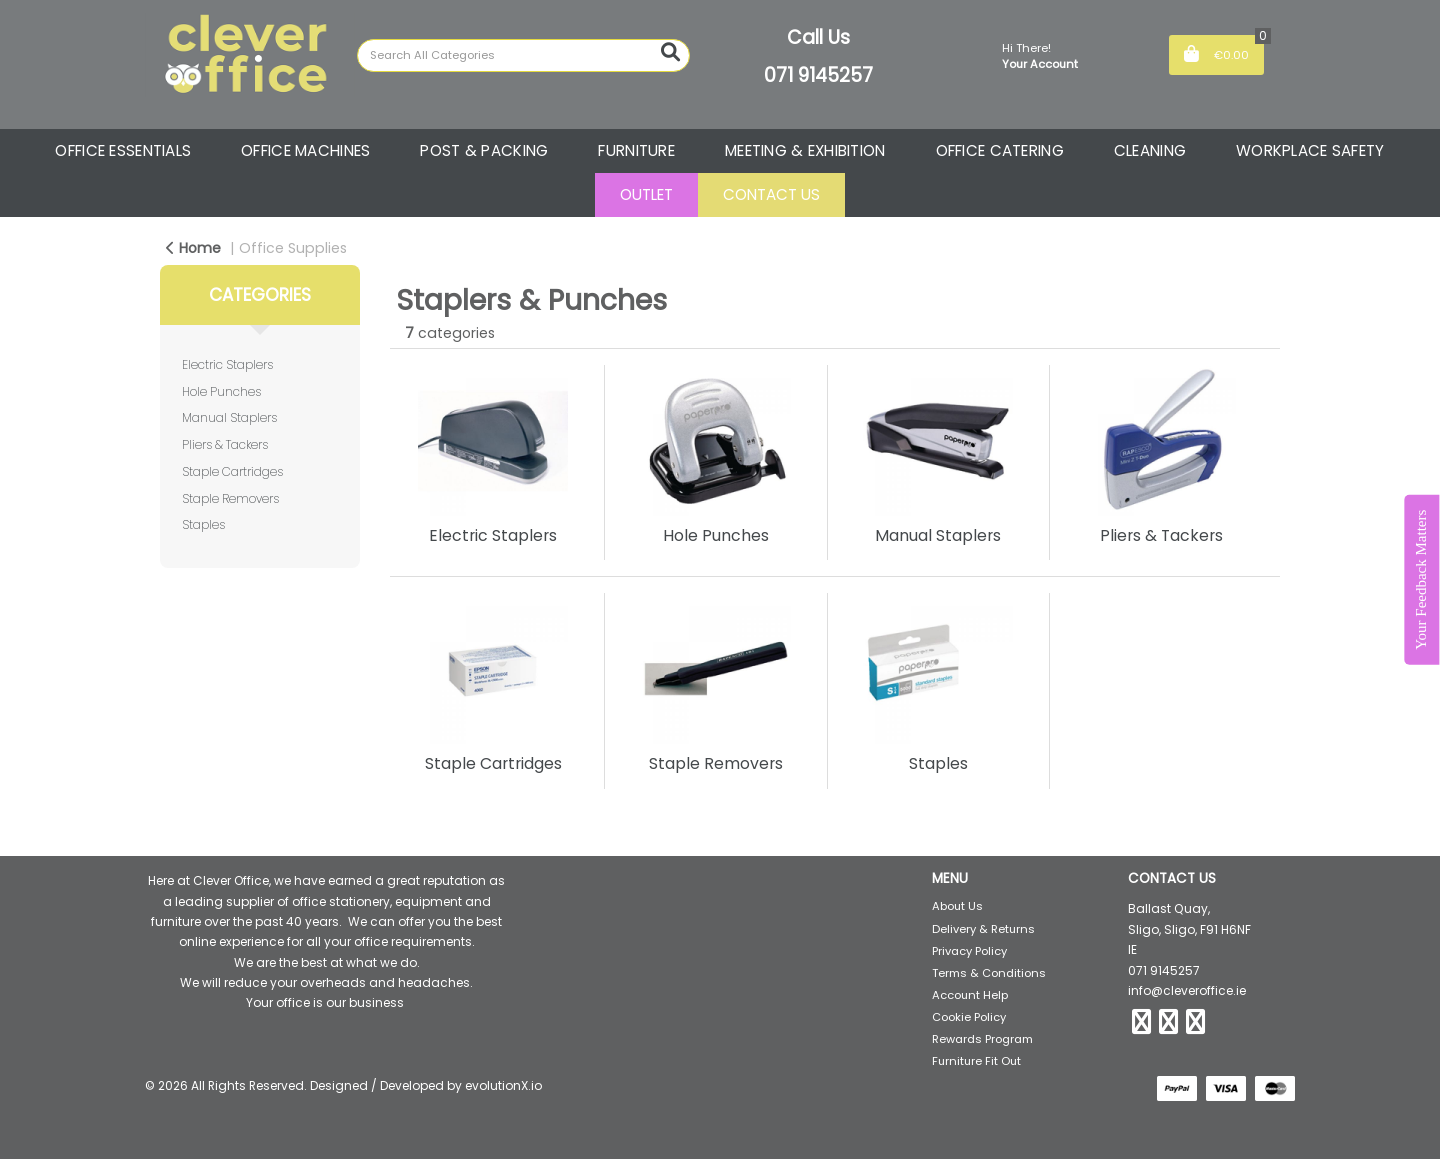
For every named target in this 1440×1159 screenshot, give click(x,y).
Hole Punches (221, 391)
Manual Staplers (229, 417)
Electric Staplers (227, 364)
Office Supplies (293, 248)
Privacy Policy (969, 951)
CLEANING (1150, 150)
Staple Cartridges (232, 471)
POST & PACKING (484, 150)
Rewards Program (982, 1039)
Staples (203, 524)
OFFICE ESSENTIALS (123, 150)
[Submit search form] (670, 52)
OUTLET (646, 194)
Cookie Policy (969, 1017)
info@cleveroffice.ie (1187, 990)
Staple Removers (230, 498)
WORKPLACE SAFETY (1310, 150)
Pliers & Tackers (225, 444)
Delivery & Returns (983, 929)
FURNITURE (636, 150)
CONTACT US (771, 194)
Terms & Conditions (989, 973)
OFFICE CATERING (1000, 150)
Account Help (970, 995)
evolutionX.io (503, 1085)
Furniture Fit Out (976, 1061)
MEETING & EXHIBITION (805, 150)
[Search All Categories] (523, 55)
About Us (957, 906)
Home (193, 248)
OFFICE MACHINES (305, 150)
